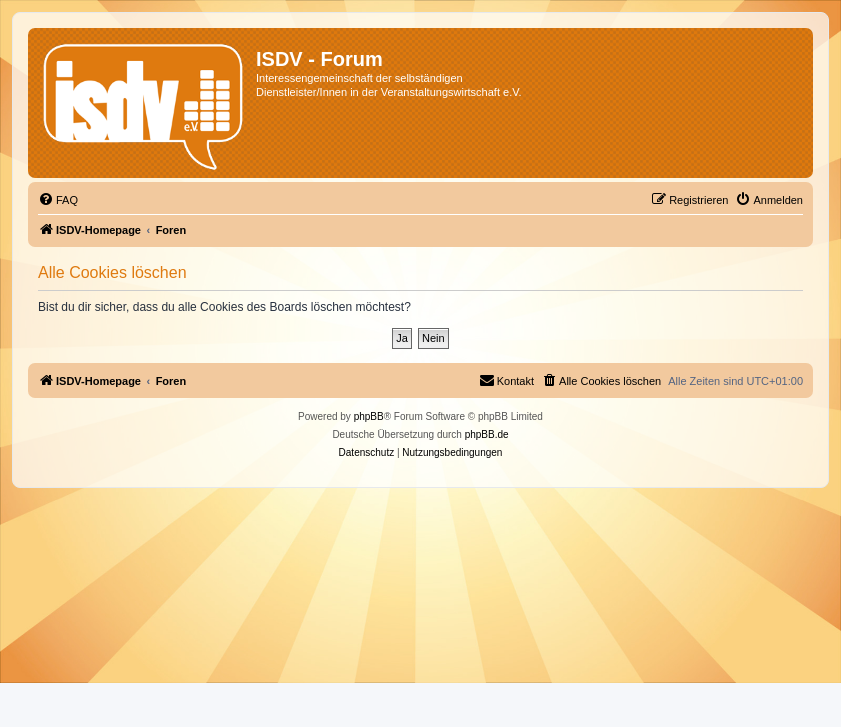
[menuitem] (58, 200)
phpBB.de (487, 434)
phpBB (369, 416)
